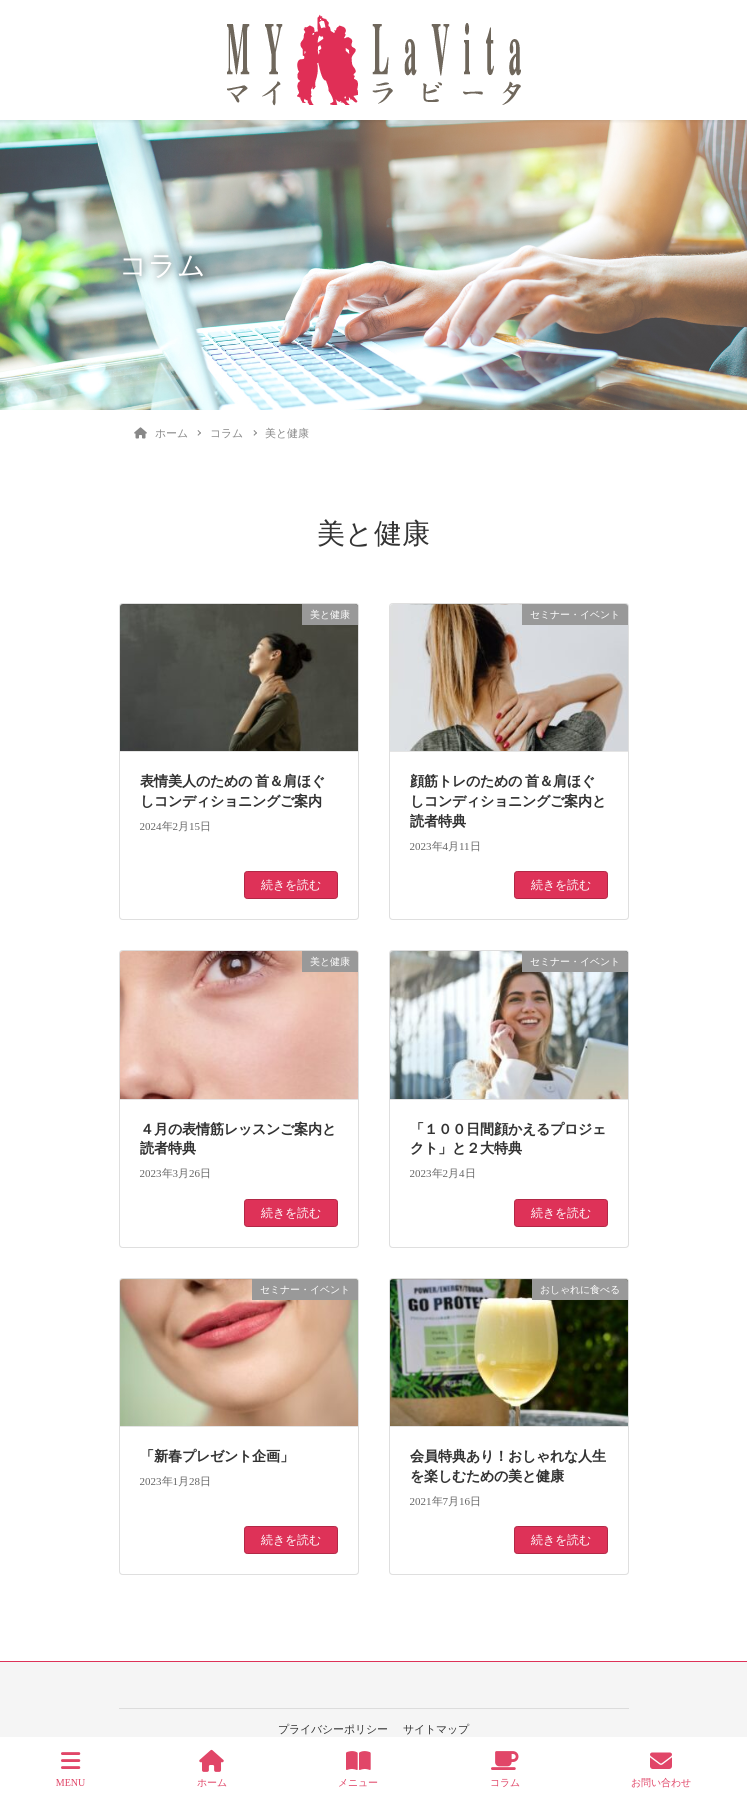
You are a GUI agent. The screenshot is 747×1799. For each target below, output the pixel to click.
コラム (505, 1769)
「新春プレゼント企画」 (217, 1456)
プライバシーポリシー (333, 1729)
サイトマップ (436, 1729)
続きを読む (291, 885)
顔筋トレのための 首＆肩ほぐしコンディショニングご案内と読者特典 (508, 801)
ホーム (212, 1769)
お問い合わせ (661, 1769)
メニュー (358, 1769)
